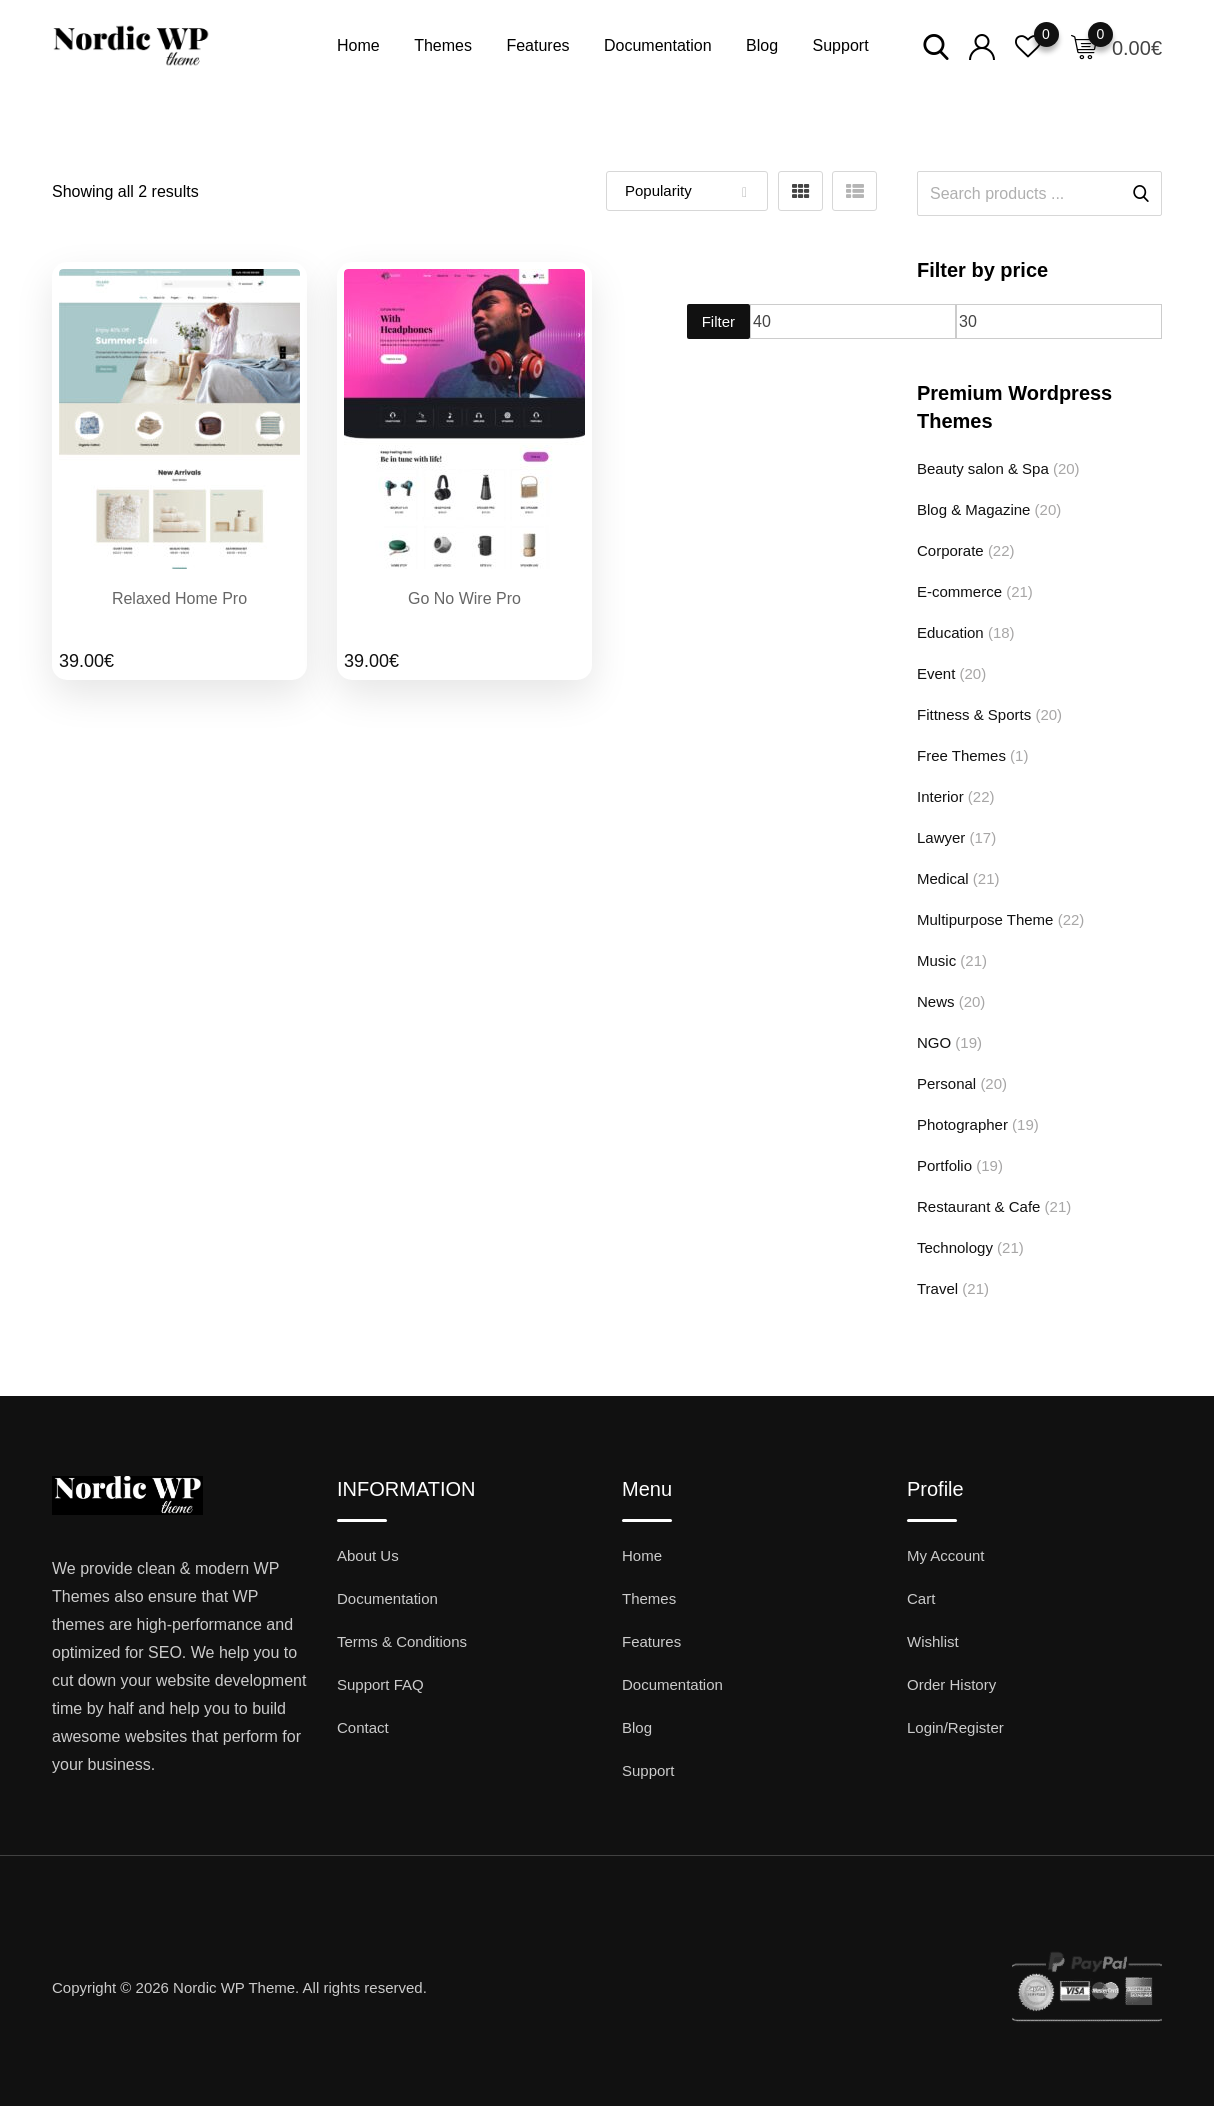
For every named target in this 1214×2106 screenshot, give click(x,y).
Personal (946, 1083)
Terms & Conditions (402, 1641)
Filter (718, 321)
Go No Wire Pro (464, 598)
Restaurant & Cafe (978, 1206)
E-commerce (959, 591)
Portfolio (944, 1165)
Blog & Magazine (973, 509)
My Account (946, 1555)
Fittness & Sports (974, 714)
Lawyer (941, 837)
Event (936, 673)
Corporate (950, 550)
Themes (443, 45)
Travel (937, 1288)
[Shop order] (687, 191)
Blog (762, 45)
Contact (363, 1727)
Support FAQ (380, 1684)
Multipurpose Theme (985, 919)
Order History (951, 1684)
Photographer (962, 1124)
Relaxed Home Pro (179, 598)
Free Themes (961, 755)
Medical (943, 878)
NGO (934, 1042)
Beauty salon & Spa (983, 468)
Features (537, 45)
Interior (940, 796)
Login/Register (955, 1727)
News (936, 1001)
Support (841, 45)
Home (358, 45)
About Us (368, 1555)
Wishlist (933, 1641)
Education (950, 632)
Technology (955, 1247)
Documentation (658, 45)
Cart (921, 1598)
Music (936, 960)
